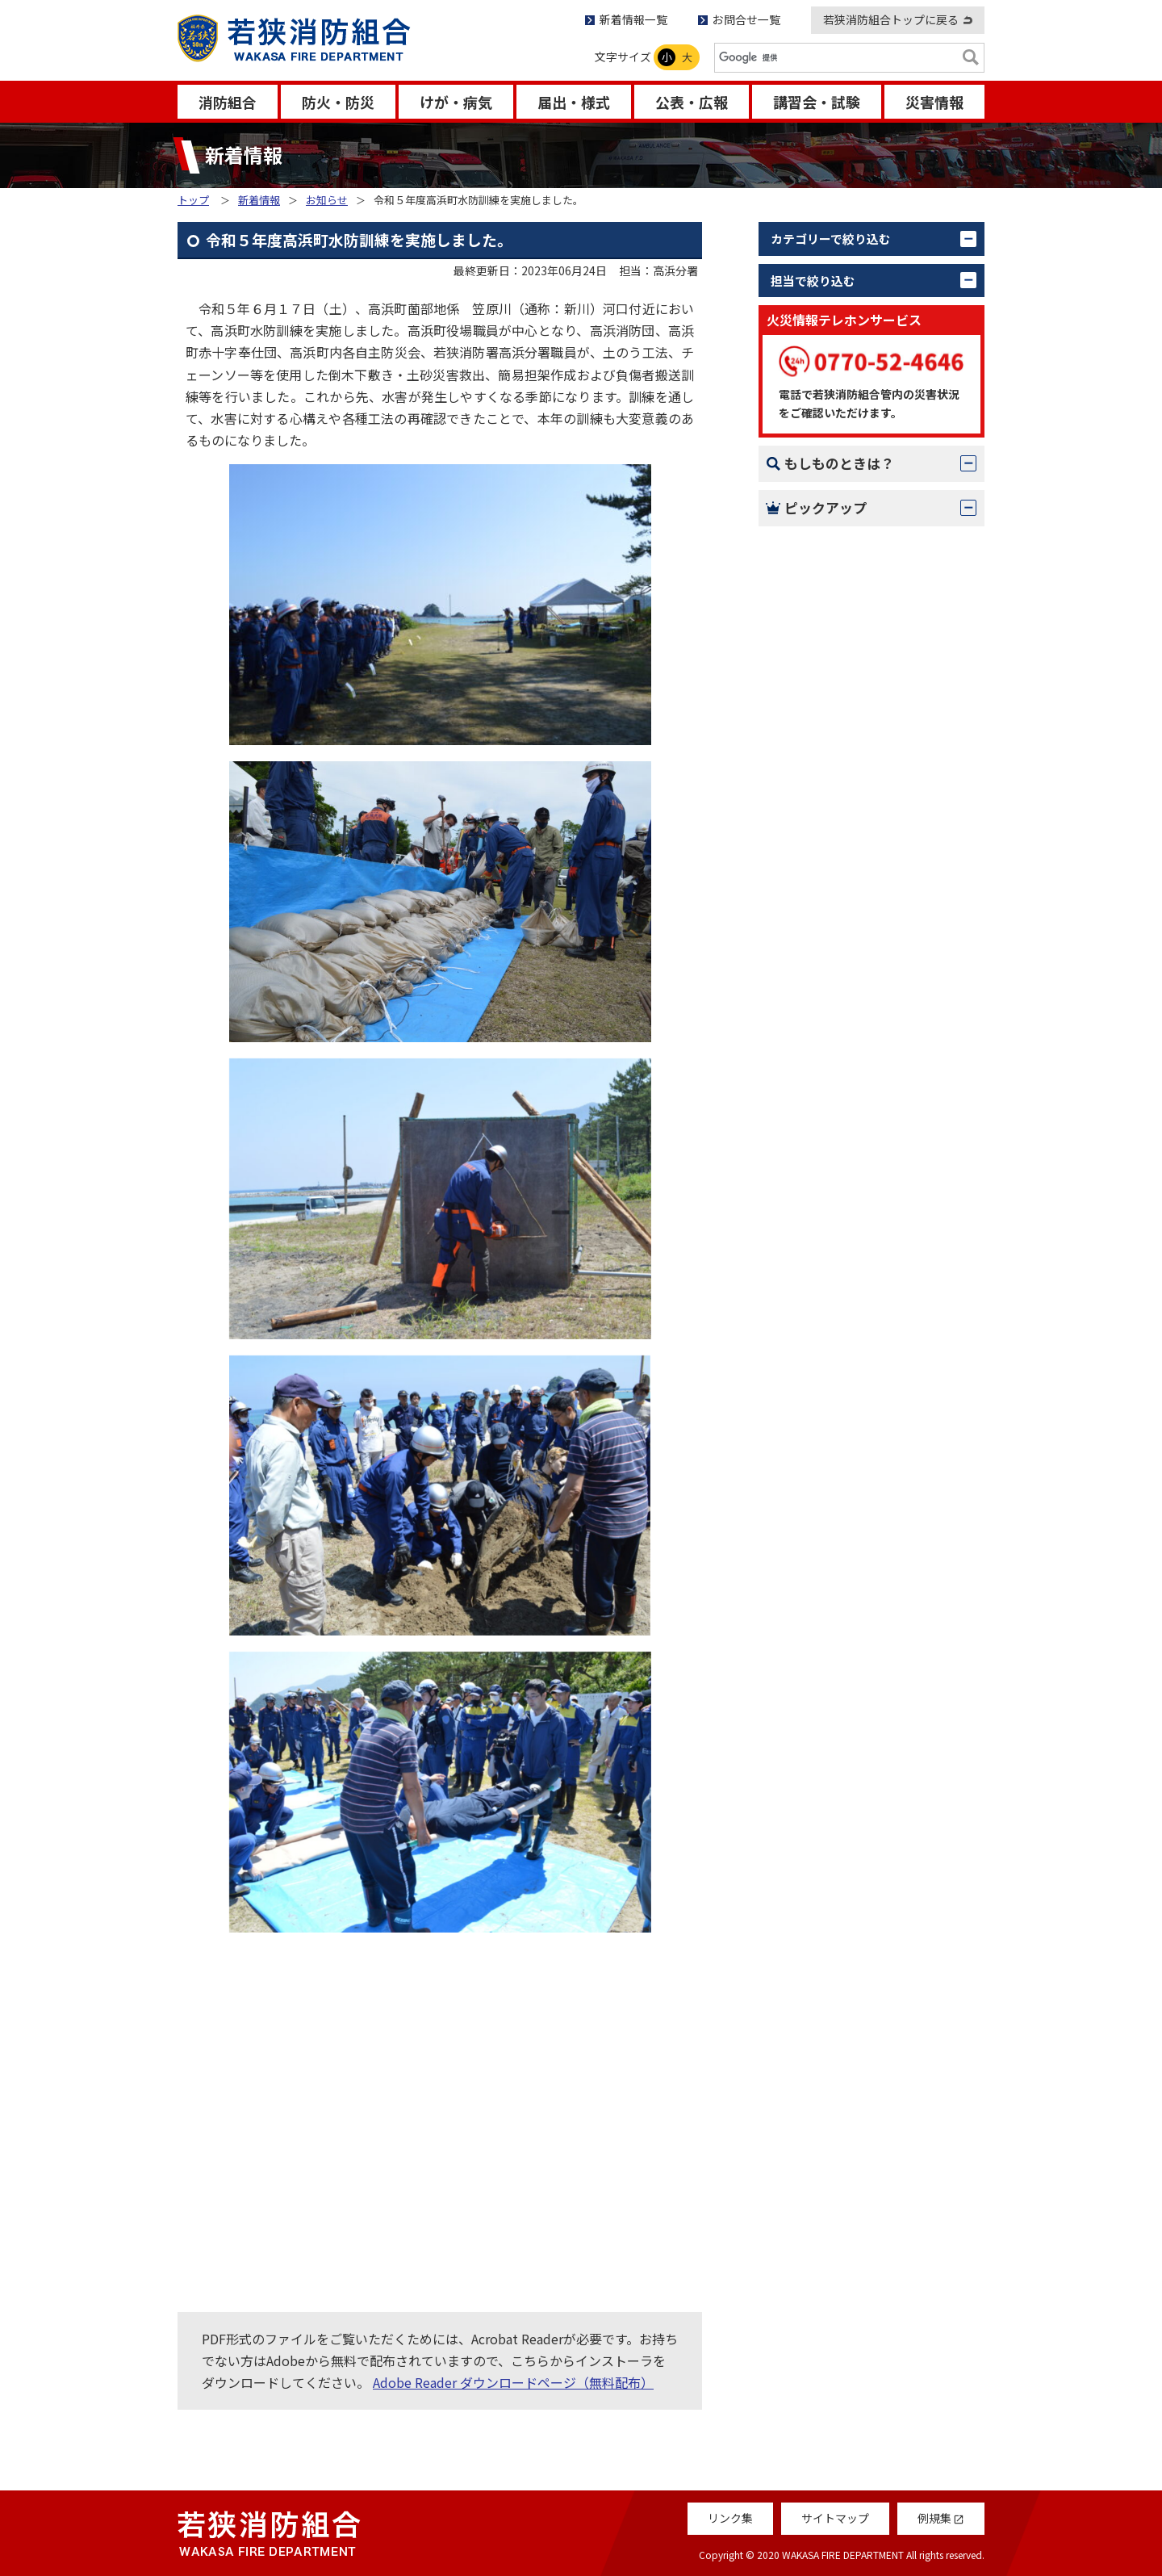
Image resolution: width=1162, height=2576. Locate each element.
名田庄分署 (821, 749)
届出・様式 (573, 101)
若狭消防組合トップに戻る (891, 19)
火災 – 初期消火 (834, 1129)
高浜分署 (815, 784)
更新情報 (815, 379)
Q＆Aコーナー (830, 1349)
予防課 (808, 535)
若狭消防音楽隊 (834, 856)
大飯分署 (815, 713)
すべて (807, 273)
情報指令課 (821, 606)
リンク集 (730, 2518)
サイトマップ (835, 2518)
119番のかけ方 (832, 1086)
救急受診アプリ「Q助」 (858, 1478)
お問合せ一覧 (746, 19)
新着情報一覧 (633, 19)
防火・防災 (338, 101)
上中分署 (815, 678)
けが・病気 (456, 101)
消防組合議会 (828, 821)
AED (801, 1215)
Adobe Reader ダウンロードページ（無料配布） (513, 2382)
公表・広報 (691, 101)
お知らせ (327, 199)
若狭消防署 (821, 642)
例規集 (808, 1435)
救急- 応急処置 (832, 1172)
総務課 (808, 499)
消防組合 (228, 101)
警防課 (808, 570)
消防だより (821, 1306)
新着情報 (259, 199)
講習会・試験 (816, 101)
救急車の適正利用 (840, 1392)
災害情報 (934, 101)
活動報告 (815, 344)
